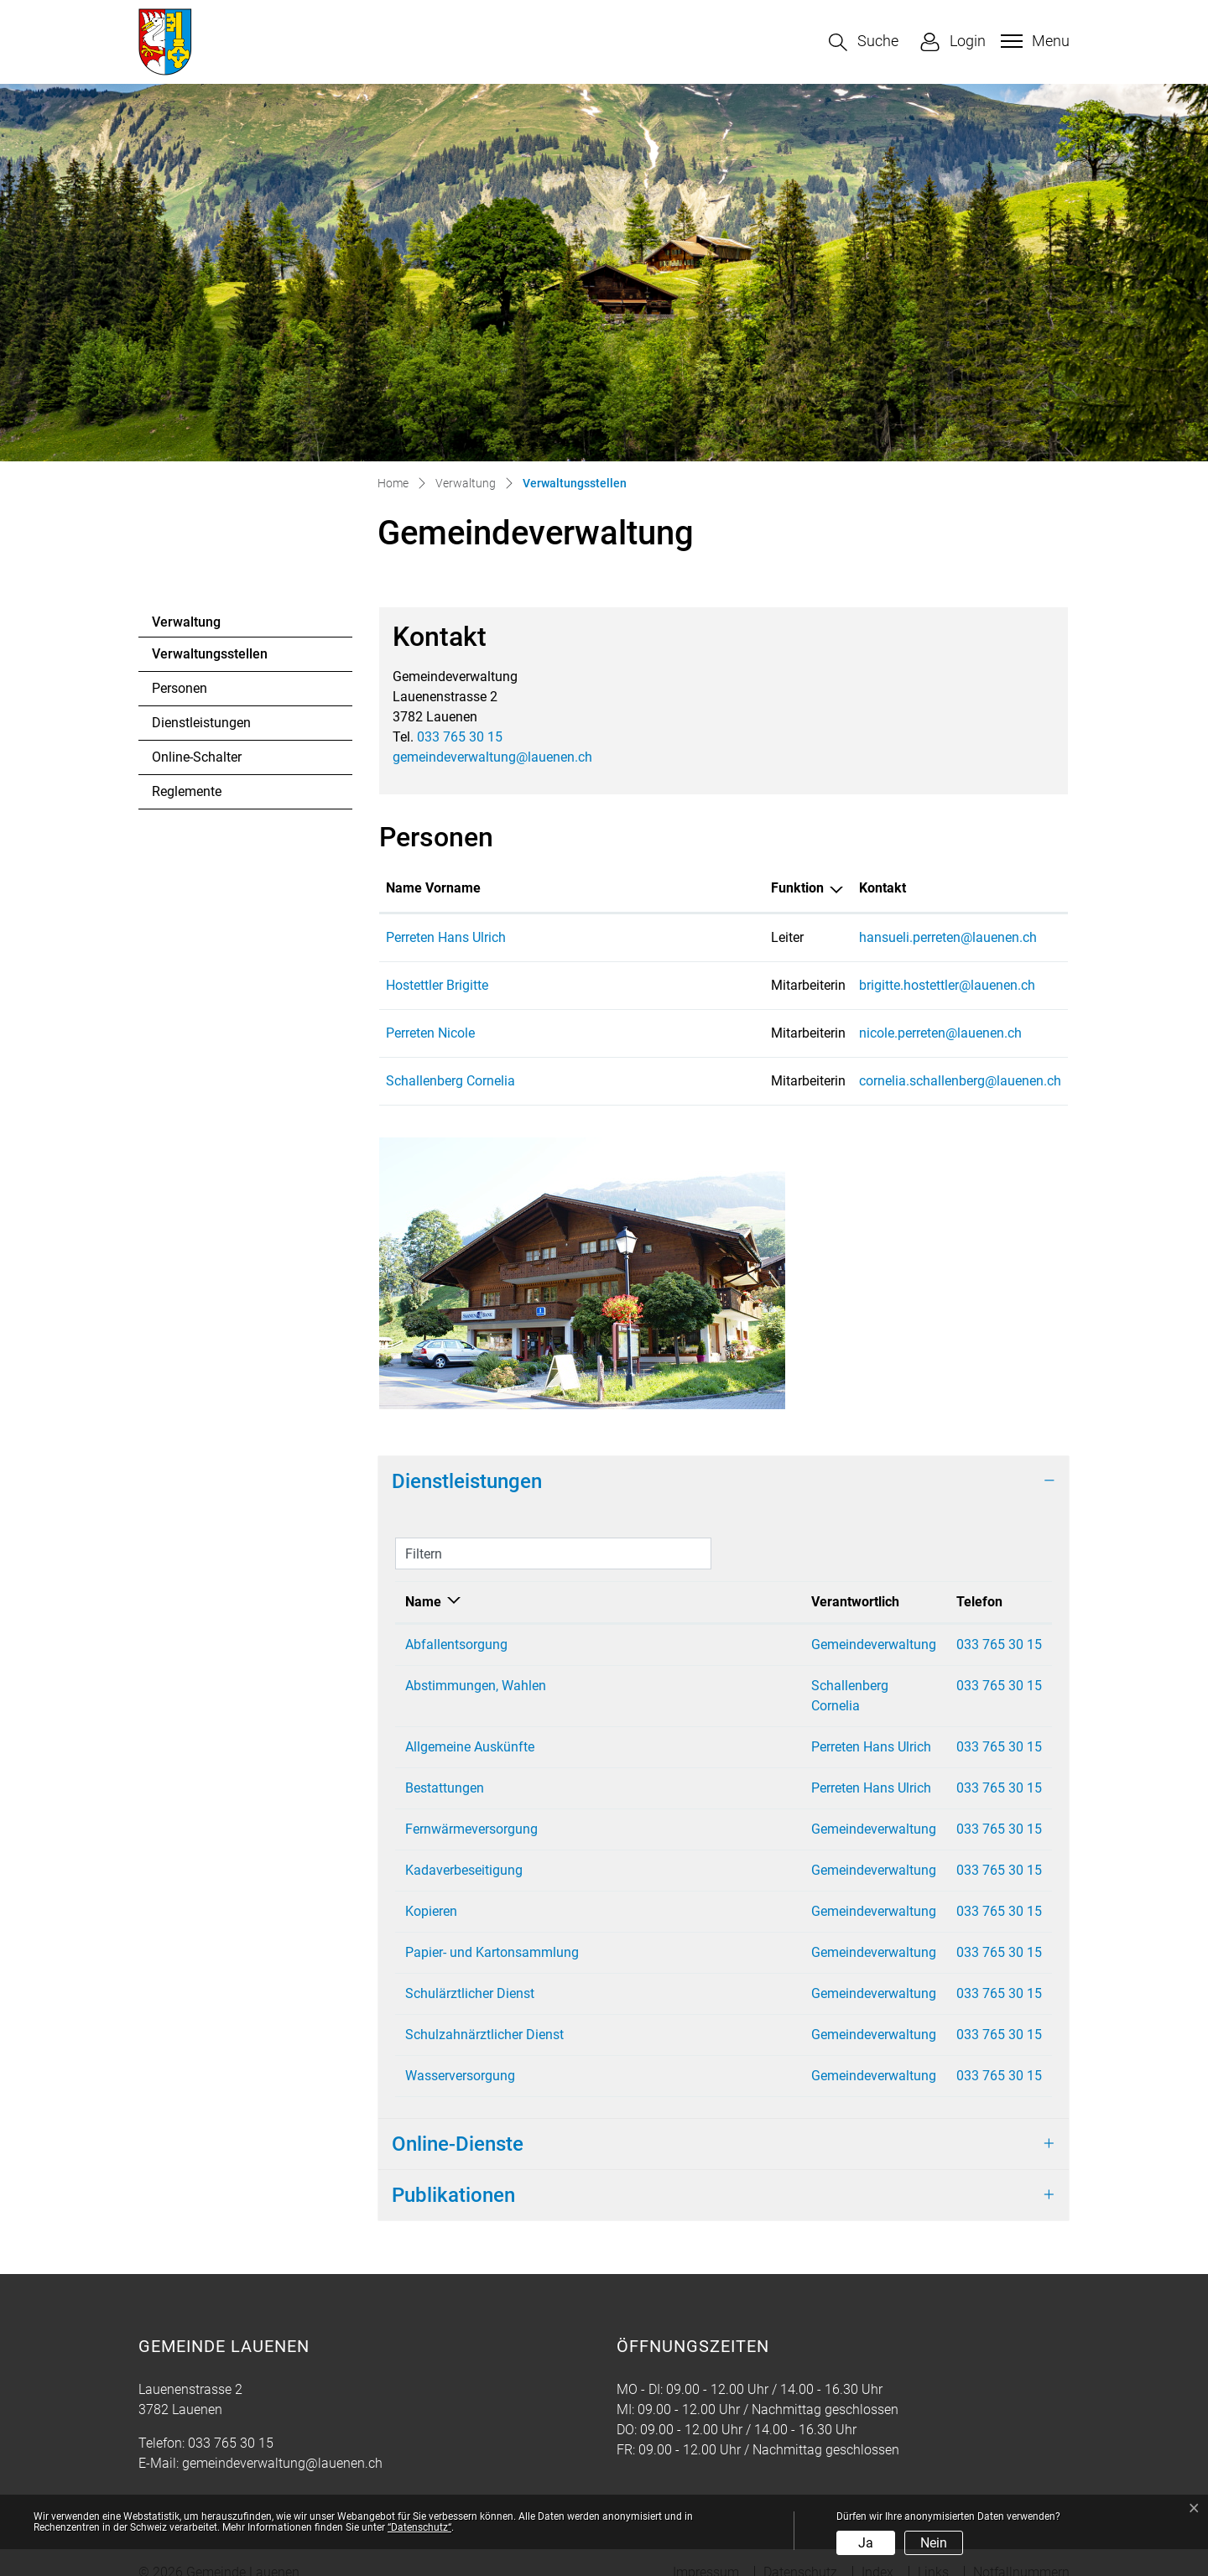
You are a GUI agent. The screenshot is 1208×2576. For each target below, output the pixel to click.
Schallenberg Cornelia (450, 1081)
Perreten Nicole (430, 1033)
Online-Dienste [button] (457, 2124)
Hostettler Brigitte (437, 985)
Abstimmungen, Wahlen (475, 1686)
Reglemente (186, 791)
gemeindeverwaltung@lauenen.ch (492, 757)
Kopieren (431, 1891)
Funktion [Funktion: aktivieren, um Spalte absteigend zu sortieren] (632, 888)
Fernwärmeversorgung (471, 1809)
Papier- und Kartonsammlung (492, 1932)
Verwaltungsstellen (209, 658)
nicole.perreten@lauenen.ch (823, 1033)
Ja (865, 2543)
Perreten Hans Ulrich (446, 937)
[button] (863, 42)
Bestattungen (444, 1768)
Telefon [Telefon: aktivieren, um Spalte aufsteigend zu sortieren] (930, 1602)
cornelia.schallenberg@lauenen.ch (843, 1081)
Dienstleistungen (201, 723)
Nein (933, 2543)
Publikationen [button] (453, 2175)
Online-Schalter (197, 757)
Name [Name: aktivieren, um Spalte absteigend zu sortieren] (423, 1602)
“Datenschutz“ (419, 2527)
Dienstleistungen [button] (467, 1481)
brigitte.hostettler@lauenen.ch (830, 985)
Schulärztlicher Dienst (469, 1973)
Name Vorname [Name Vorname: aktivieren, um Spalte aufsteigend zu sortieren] (433, 888)
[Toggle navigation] (1033, 41)
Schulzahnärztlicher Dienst (484, 2014)
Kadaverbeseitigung (464, 1850)
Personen (179, 688)
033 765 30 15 (459, 737)
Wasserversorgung (460, 2055)
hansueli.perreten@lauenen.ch (831, 937)
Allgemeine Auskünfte (469, 1727)
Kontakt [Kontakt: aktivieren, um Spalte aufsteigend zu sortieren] (765, 888)
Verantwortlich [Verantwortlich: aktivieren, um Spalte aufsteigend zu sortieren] (733, 1602)
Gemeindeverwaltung (751, 1644)
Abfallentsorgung (456, 1644)
